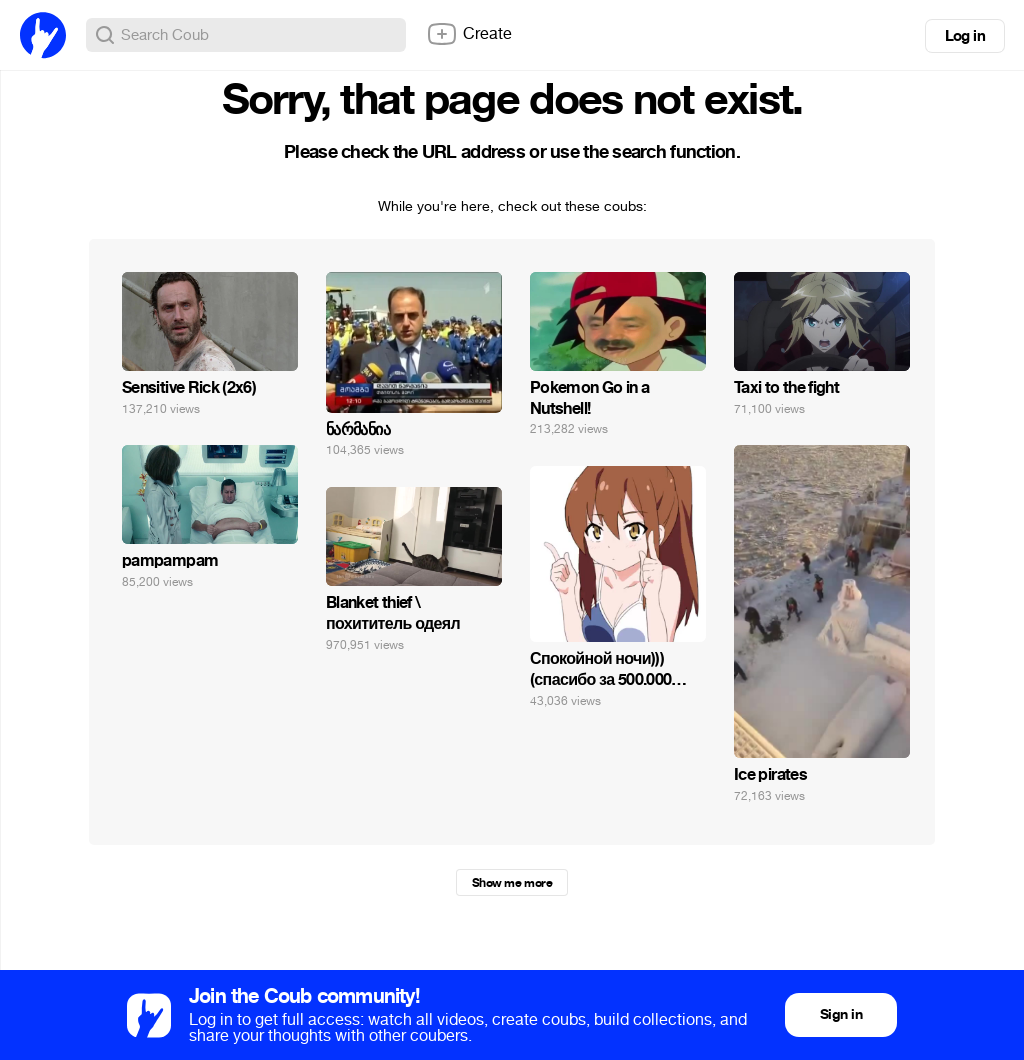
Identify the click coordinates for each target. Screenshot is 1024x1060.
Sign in (841, 1014)
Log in (965, 36)
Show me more (512, 883)
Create (469, 34)
